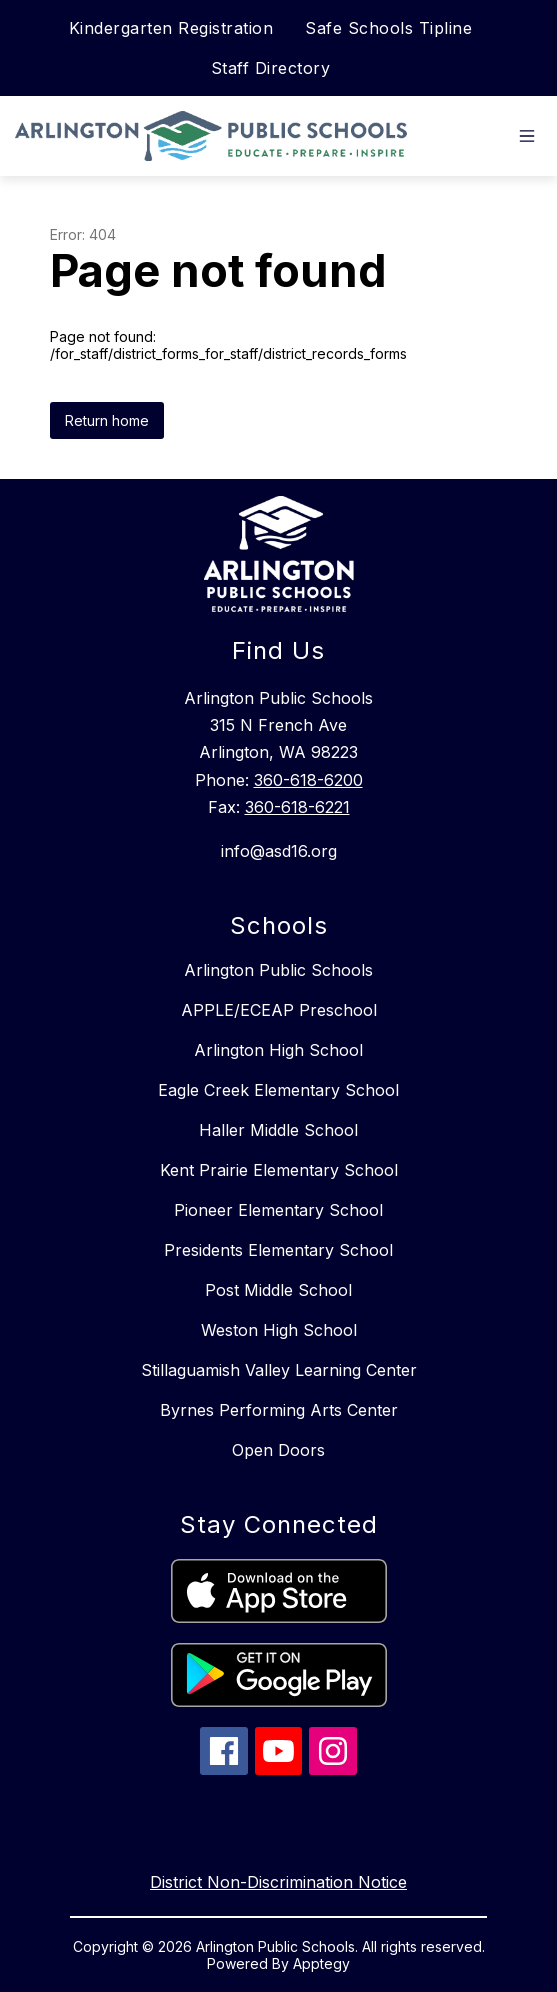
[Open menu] (527, 136)
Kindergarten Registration (171, 28)
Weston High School (279, 1330)
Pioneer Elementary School (278, 1210)
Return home (107, 420)
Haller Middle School (278, 1130)
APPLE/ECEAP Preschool (279, 1010)
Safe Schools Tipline (388, 28)
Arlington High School (278, 1050)
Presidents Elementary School (278, 1250)
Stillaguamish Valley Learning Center (279, 1370)
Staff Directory (271, 68)
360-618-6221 (297, 807)
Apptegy (321, 1963)
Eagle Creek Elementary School (278, 1090)
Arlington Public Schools (278, 970)
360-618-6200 (308, 780)
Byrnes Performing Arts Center (279, 1410)
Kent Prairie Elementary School (279, 1170)
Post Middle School (278, 1290)
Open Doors (278, 1450)
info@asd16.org (279, 851)
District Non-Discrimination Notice (278, 1882)
